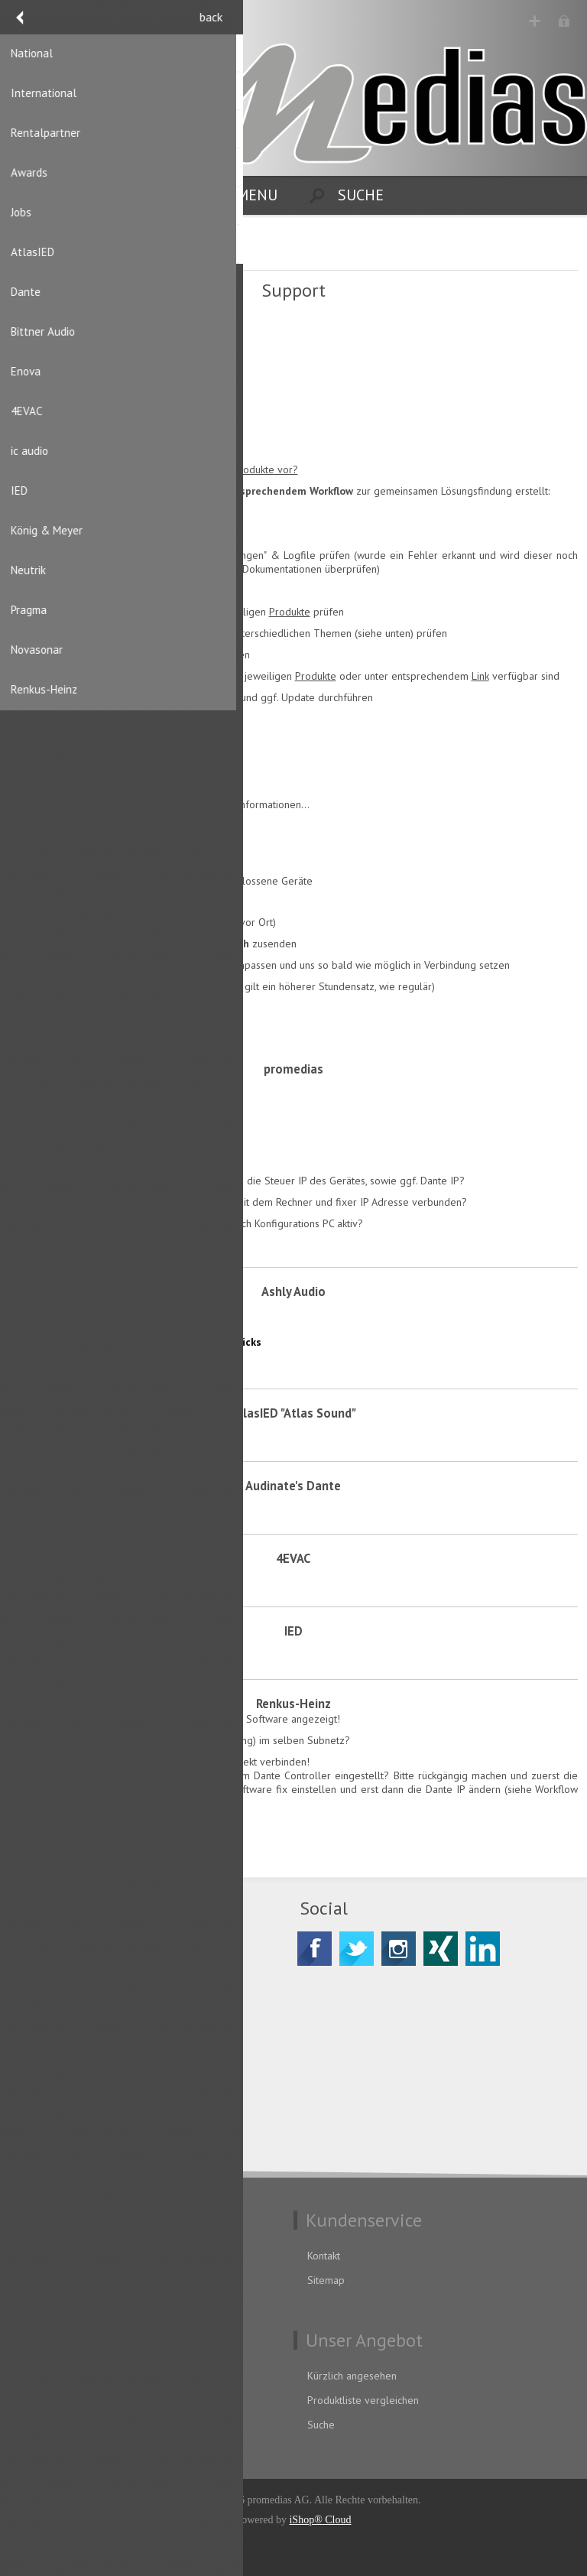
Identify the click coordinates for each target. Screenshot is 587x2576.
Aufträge (41, 2424)
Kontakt (323, 2256)
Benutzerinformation (68, 2376)
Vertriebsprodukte (233, 469)
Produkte (289, 612)
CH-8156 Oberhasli (88, 1992)
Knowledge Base (80, 1366)
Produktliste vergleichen (363, 2400)
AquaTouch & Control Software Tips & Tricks (150, 1342)
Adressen (42, 2400)
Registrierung (534, 21)
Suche (321, 2424)
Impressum (46, 2304)
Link (480, 676)
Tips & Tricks (73, 1095)
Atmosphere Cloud (85, 427)
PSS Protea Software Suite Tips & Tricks (141, 1317)
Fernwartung (71, 335)
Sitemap (326, 2280)
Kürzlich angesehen (352, 2376)
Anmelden (564, 21)
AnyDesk (60, 381)
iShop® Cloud (320, 2520)
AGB (31, 2280)
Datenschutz (48, 2256)
